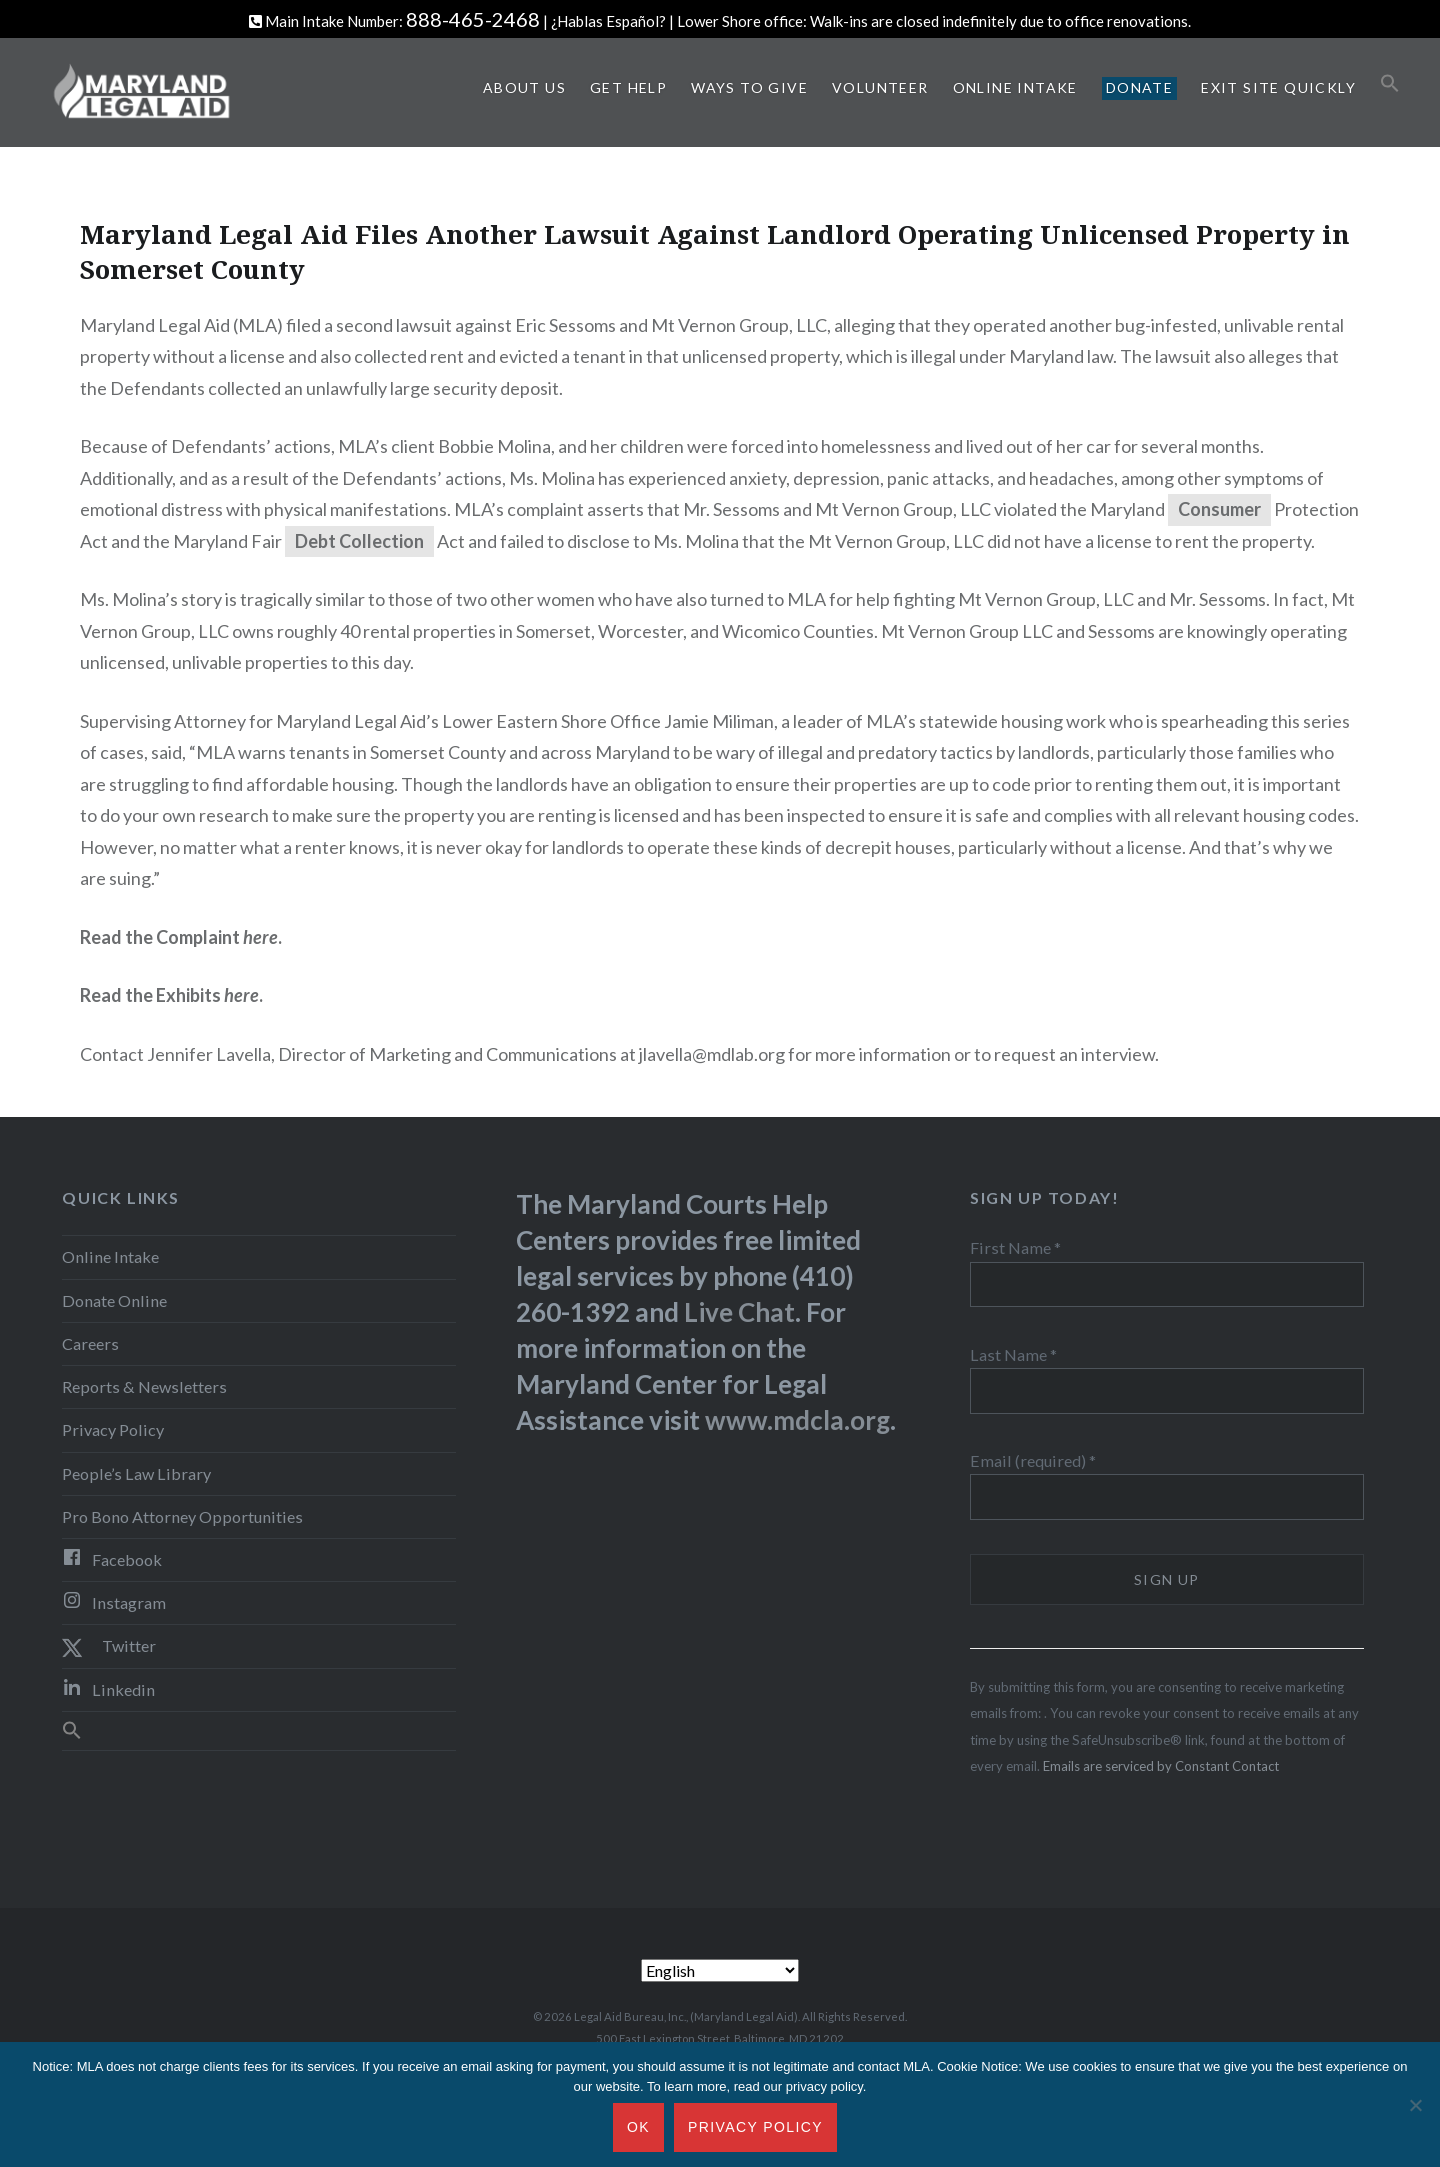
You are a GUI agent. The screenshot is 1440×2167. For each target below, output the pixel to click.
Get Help (628, 87)
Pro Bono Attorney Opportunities (182, 1516)
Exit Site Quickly (1278, 87)
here (241, 995)
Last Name (1013, 1354)
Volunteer (880, 87)
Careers (90, 1343)
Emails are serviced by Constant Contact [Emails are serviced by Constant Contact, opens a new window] (1161, 1766)
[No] (1415, 2105)
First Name (1015, 1247)
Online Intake (1015, 87)
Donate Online (114, 1300)
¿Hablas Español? (608, 21)
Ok (638, 2127)
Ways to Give (749, 87)
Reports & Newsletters (144, 1386)
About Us (524, 87)
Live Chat (739, 1312)
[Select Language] (720, 1970)
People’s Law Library (136, 1473)
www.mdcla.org (797, 1420)
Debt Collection (359, 541)
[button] (1390, 84)
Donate (1139, 87)
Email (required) (1033, 1460)
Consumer (1219, 509)
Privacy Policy (113, 1429)
